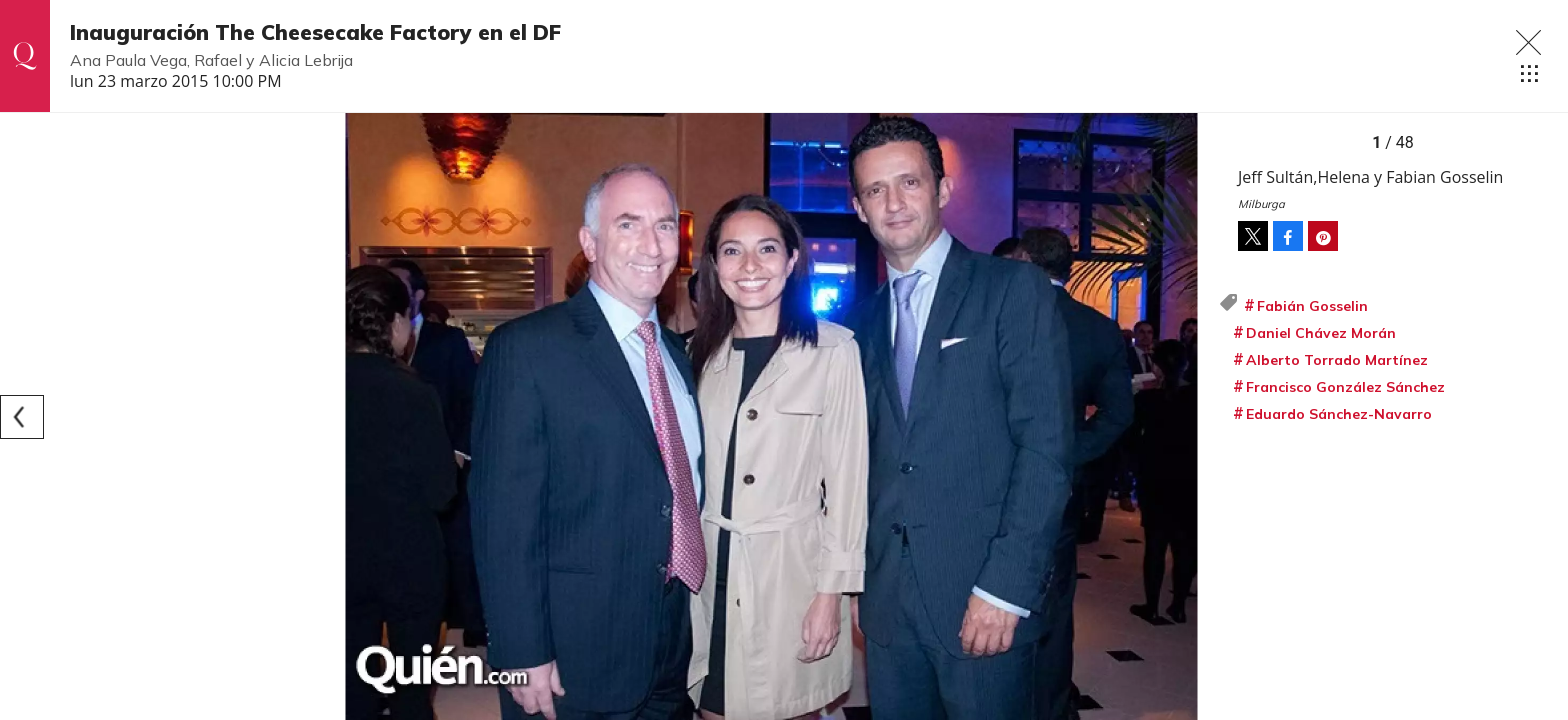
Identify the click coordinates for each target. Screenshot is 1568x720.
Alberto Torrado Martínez (1337, 360)
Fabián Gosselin (1312, 306)
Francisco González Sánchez (1345, 387)
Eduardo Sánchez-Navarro (1339, 414)
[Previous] (22, 417)
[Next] (1196, 417)
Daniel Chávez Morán (1321, 333)
